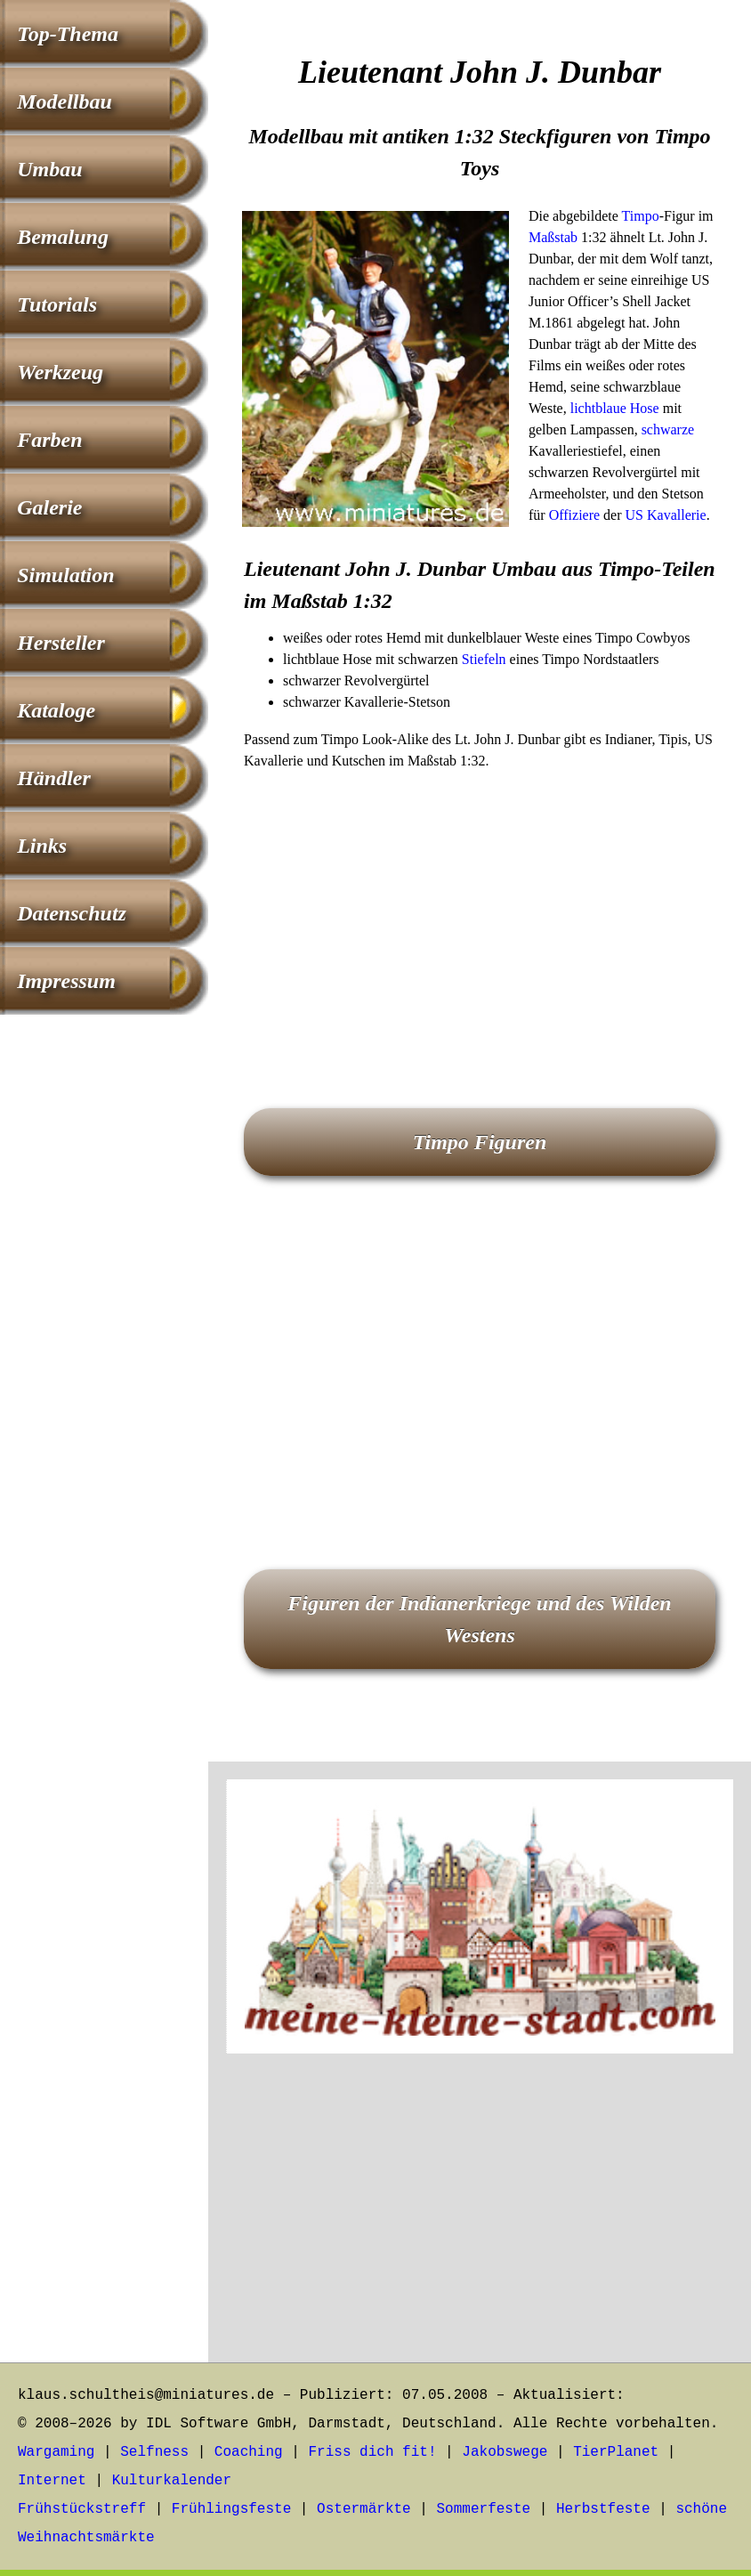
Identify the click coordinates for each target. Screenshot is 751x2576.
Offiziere (574, 514)
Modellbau (64, 101)
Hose (644, 408)
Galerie (49, 507)
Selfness (154, 2452)
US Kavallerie (666, 514)
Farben (49, 439)
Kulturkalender (171, 2481)
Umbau (49, 169)
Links (42, 845)
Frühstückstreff (82, 2509)
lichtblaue (598, 408)
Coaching (248, 2452)
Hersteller (61, 642)
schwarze (668, 429)
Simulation (65, 575)
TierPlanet (615, 2452)
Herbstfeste (603, 2509)
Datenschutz (71, 913)
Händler (54, 778)
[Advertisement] (479, 914)
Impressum (66, 980)
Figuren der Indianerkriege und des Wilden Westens (479, 1619)
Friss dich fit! (372, 2452)
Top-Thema (67, 33)
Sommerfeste (484, 2509)
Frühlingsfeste (231, 2509)
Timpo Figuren (479, 1142)
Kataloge (56, 710)
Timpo (640, 215)
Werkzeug (60, 372)
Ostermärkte (364, 2509)
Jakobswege (504, 2452)
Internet (52, 2481)
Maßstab (553, 237)
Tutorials (57, 304)
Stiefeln (484, 659)
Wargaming (56, 2452)
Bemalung (63, 236)
